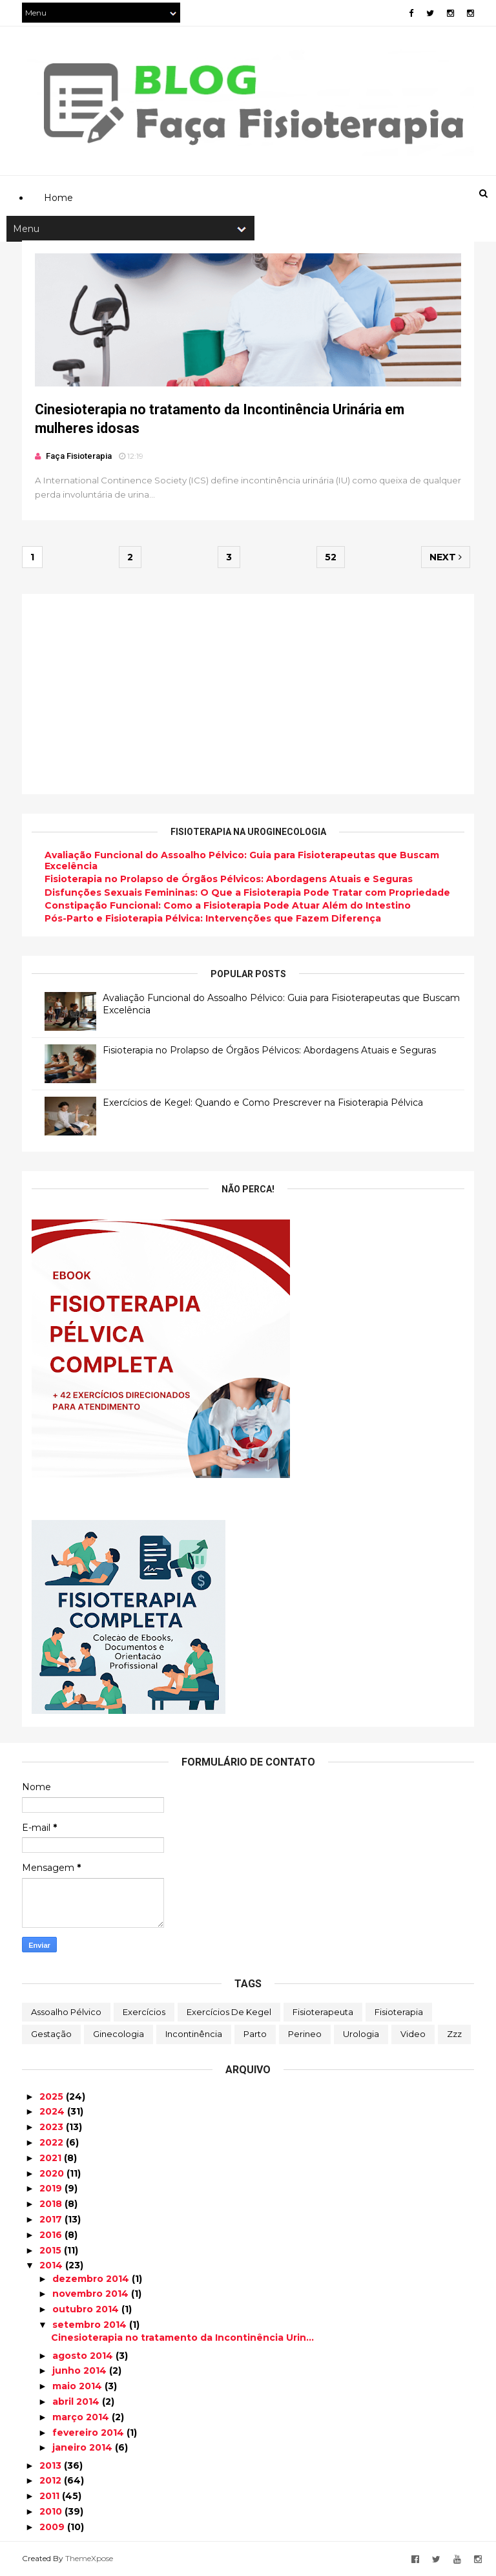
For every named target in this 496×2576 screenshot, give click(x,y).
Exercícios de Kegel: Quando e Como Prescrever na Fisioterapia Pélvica (263, 1102)
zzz (454, 2034)
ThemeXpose (89, 2558)
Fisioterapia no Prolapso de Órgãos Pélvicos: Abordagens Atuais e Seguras (229, 879)
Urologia (361, 2034)
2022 (52, 2142)
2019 (52, 2188)
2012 (51, 2480)
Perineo (305, 2034)
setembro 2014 (90, 2324)
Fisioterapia (399, 2012)
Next (445, 557)
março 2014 (82, 2417)
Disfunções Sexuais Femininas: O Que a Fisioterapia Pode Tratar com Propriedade (247, 892)
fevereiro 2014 (89, 2432)
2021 (51, 2158)
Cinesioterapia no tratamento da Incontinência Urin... (182, 2337)
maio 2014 (78, 2386)
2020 (53, 2173)
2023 (52, 2127)
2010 (52, 2511)
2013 (51, 2465)
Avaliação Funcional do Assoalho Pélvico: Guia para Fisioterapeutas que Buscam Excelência (242, 860)
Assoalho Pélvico (66, 2012)
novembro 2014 (91, 2293)
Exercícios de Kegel (229, 2012)
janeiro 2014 (83, 2447)
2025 (52, 2096)
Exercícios (144, 2012)
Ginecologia (118, 2034)
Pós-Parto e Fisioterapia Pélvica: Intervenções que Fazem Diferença (213, 918)
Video (413, 2034)
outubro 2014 (86, 2309)
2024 (53, 2111)
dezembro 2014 (92, 2279)
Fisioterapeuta (323, 2012)
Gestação (51, 2034)
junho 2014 (80, 2370)
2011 (50, 2496)
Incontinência (193, 2034)
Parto (255, 2034)
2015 (51, 2250)
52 (330, 557)
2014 (52, 2265)
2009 (53, 2527)
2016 (52, 2235)
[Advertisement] (257, 133)
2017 (52, 2219)
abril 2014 (77, 2401)
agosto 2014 (84, 2355)
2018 (52, 2204)
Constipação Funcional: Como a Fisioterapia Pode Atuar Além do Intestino (228, 905)
